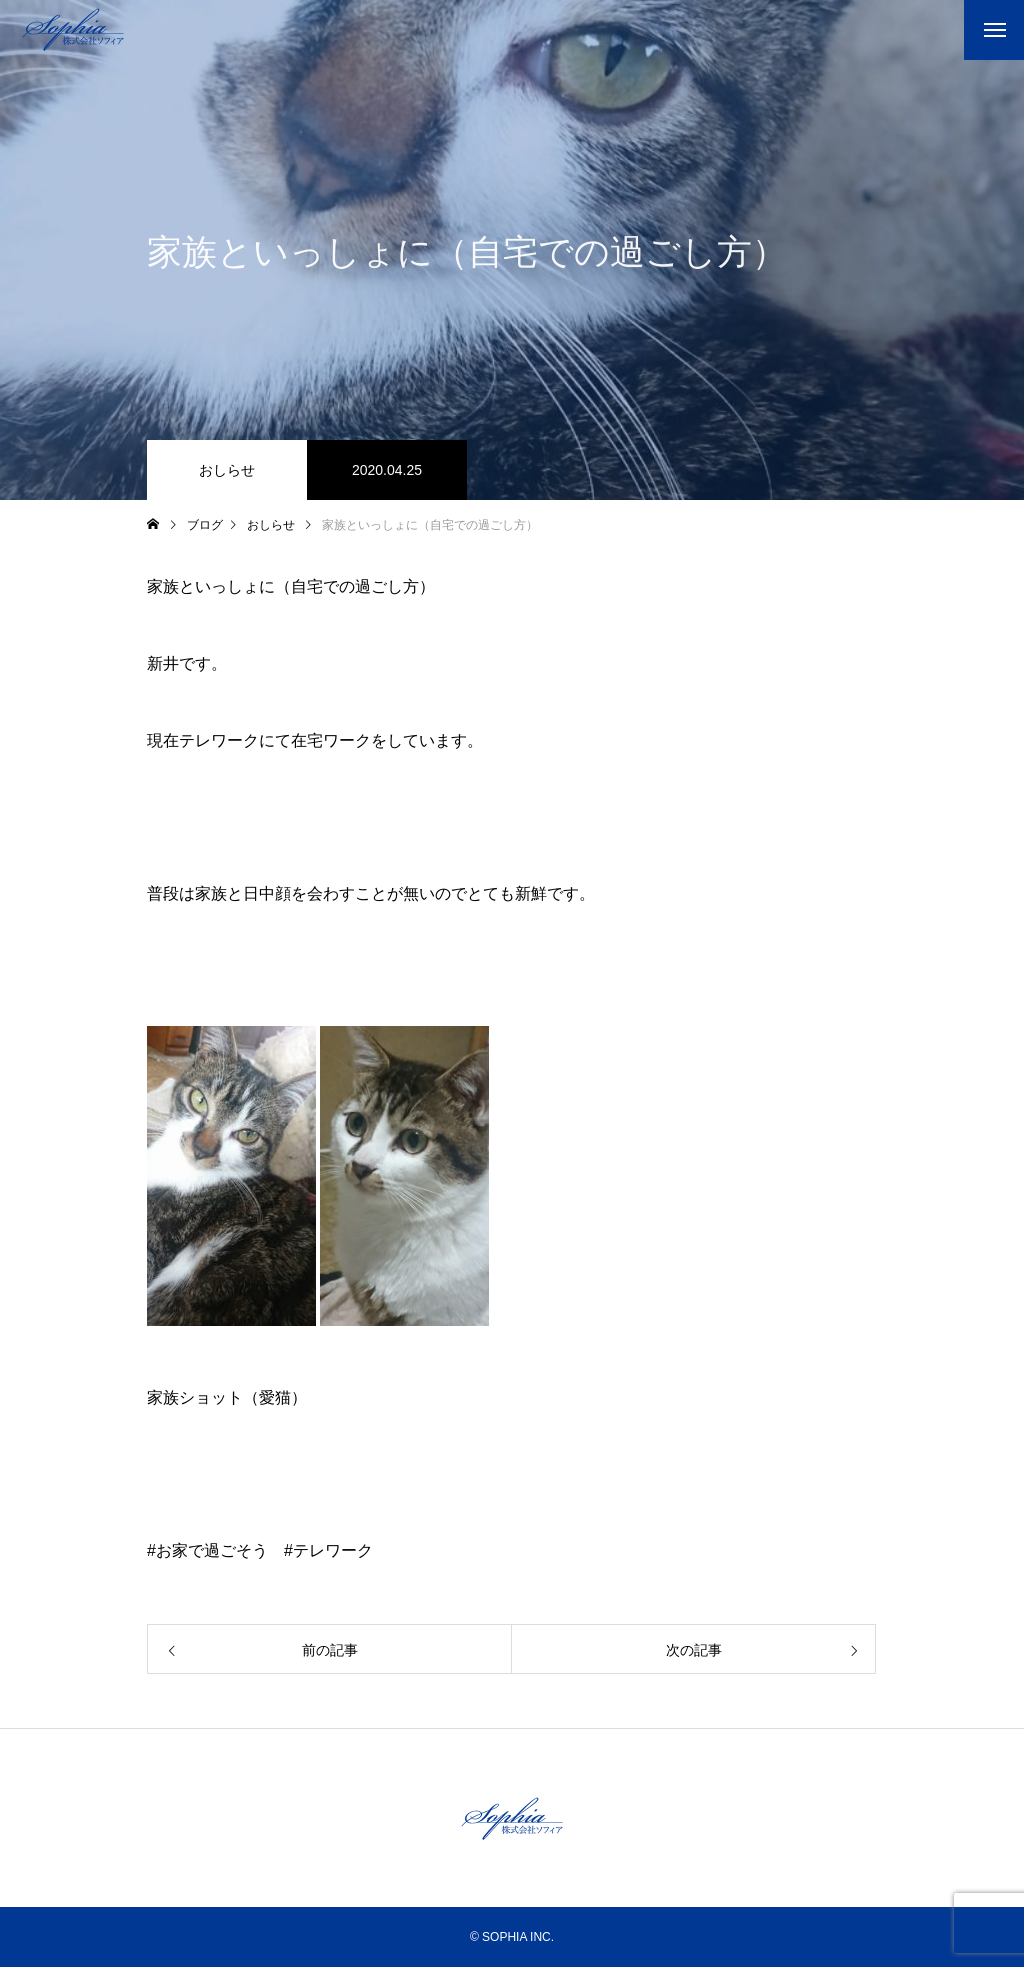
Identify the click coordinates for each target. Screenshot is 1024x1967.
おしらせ (227, 470)
